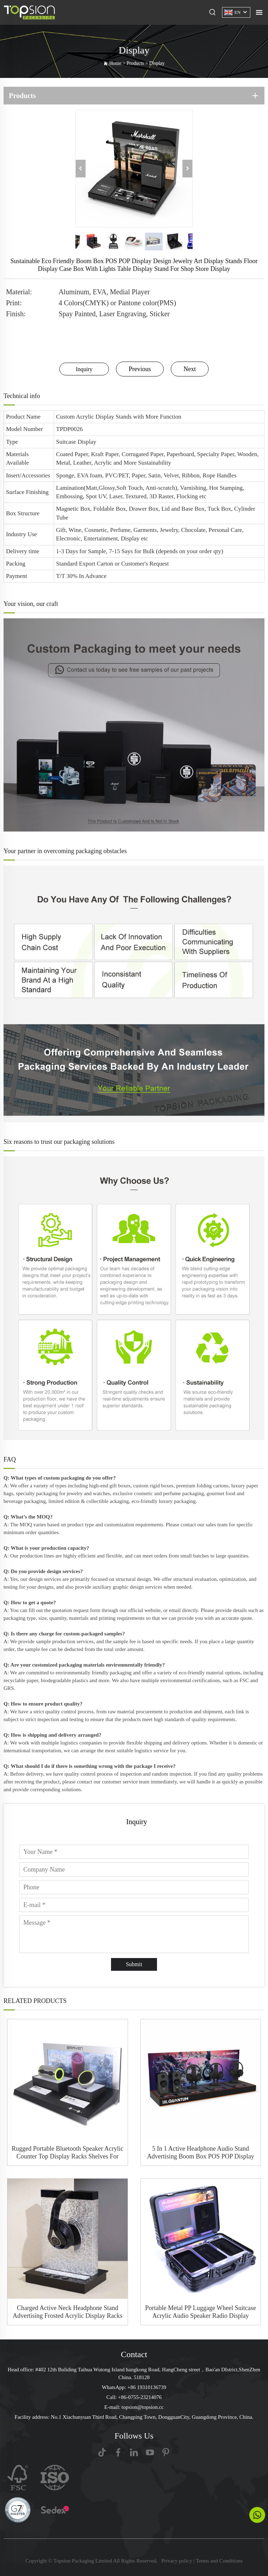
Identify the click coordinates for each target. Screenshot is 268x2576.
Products (135, 63)
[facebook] (118, 2452)
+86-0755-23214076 (140, 2397)
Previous (140, 369)
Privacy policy (177, 2561)
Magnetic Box (73, 508)
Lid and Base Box (182, 508)
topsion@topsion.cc (143, 2407)
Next (189, 369)
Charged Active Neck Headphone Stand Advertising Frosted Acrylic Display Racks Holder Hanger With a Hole (67, 2312)
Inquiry (84, 369)
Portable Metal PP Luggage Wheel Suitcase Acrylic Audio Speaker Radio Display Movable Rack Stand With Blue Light (200, 2312)
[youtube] (150, 2452)
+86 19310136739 (146, 2387)
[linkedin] (134, 2452)
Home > (118, 63)
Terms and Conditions (219, 2561)
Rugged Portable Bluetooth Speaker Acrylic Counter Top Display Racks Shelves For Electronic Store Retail (67, 2152)
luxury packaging (177, 1501)
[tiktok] (102, 2452)
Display (157, 63)
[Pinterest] (166, 2452)
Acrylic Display (95, 416)
